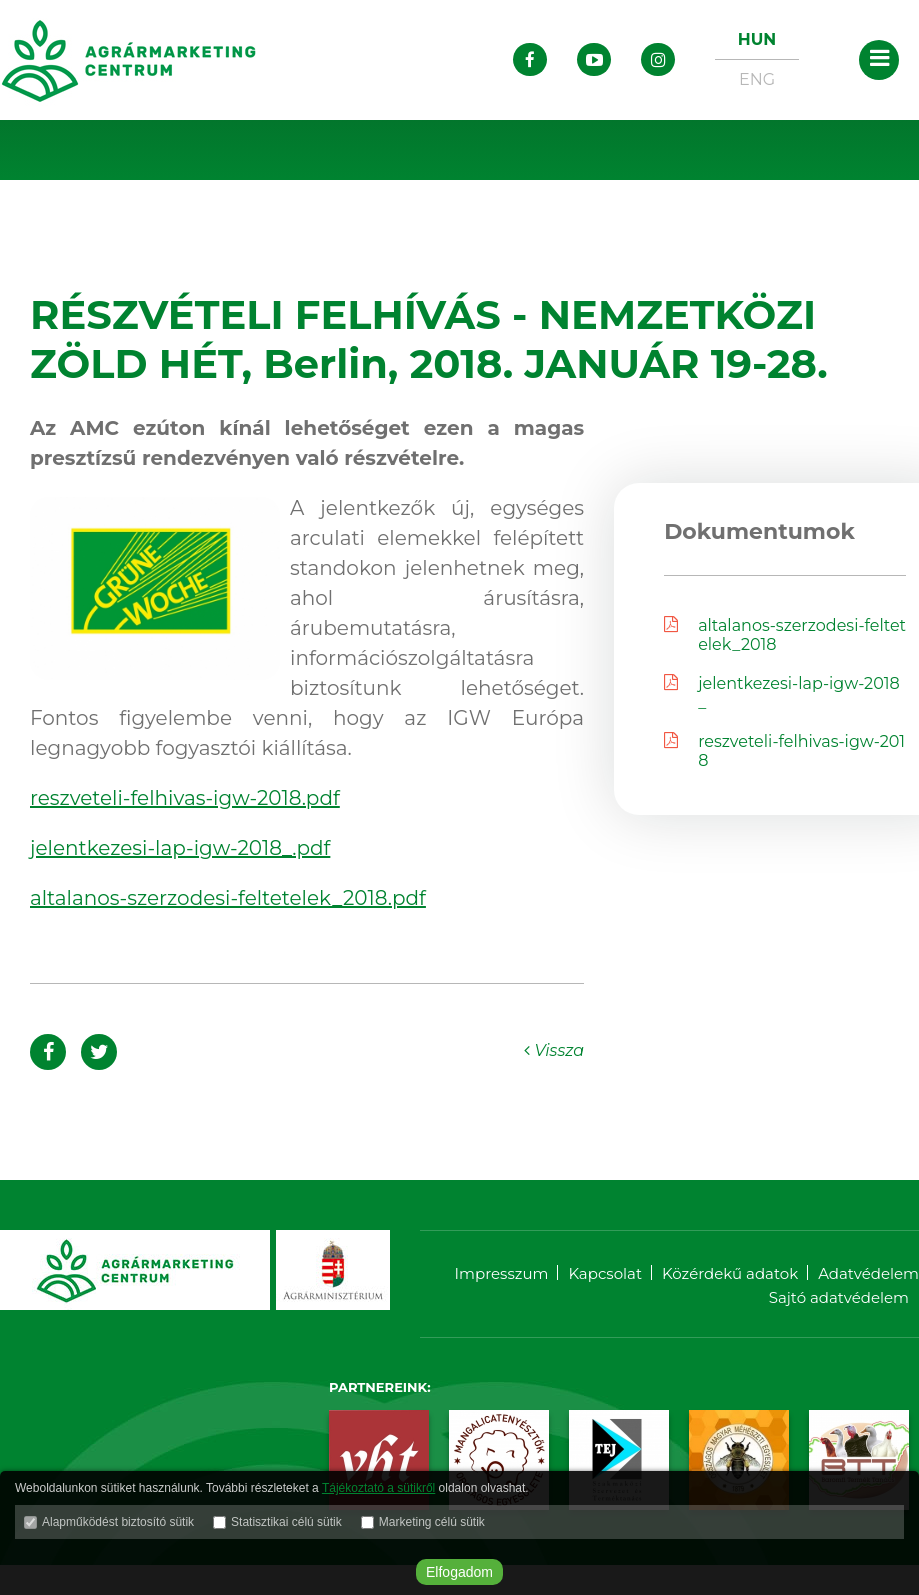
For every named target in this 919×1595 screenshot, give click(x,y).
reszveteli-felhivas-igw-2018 (784, 751)
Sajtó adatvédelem (839, 1297)
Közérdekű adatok (730, 1273)
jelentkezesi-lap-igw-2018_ (782, 693)
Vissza (554, 1050)
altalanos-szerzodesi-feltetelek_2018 (785, 635)
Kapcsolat (605, 1273)
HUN (757, 39)
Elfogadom (459, 1572)
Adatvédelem (868, 1273)
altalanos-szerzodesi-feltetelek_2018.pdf (228, 898)
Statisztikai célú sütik (286, 1522)
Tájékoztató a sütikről (378, 1488)
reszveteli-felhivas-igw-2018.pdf (185, 798)
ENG (757, 79)
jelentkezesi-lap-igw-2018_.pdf (180, 848)
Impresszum (502, 1273)
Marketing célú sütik (432, 1522)
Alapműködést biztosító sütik (118, 1522)
